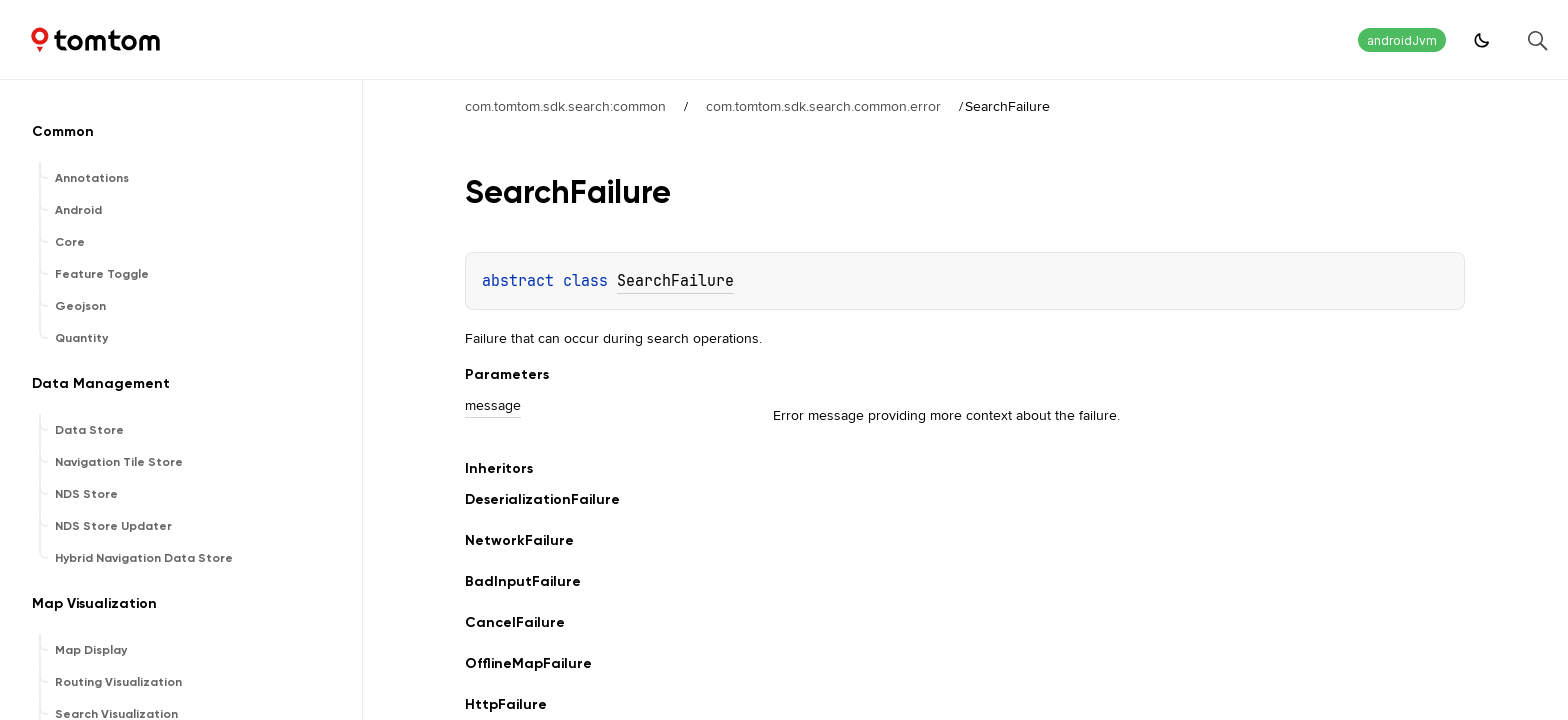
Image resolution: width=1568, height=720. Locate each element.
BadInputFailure (523, 581)
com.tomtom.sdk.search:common (565, 106)
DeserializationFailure (542, 499)
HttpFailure (506, 704)
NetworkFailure (519, 540)
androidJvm (1402, 40)
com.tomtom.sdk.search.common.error (823, 106)
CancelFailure (515, 622)
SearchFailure (675, 281)
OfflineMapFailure (528, 663)
